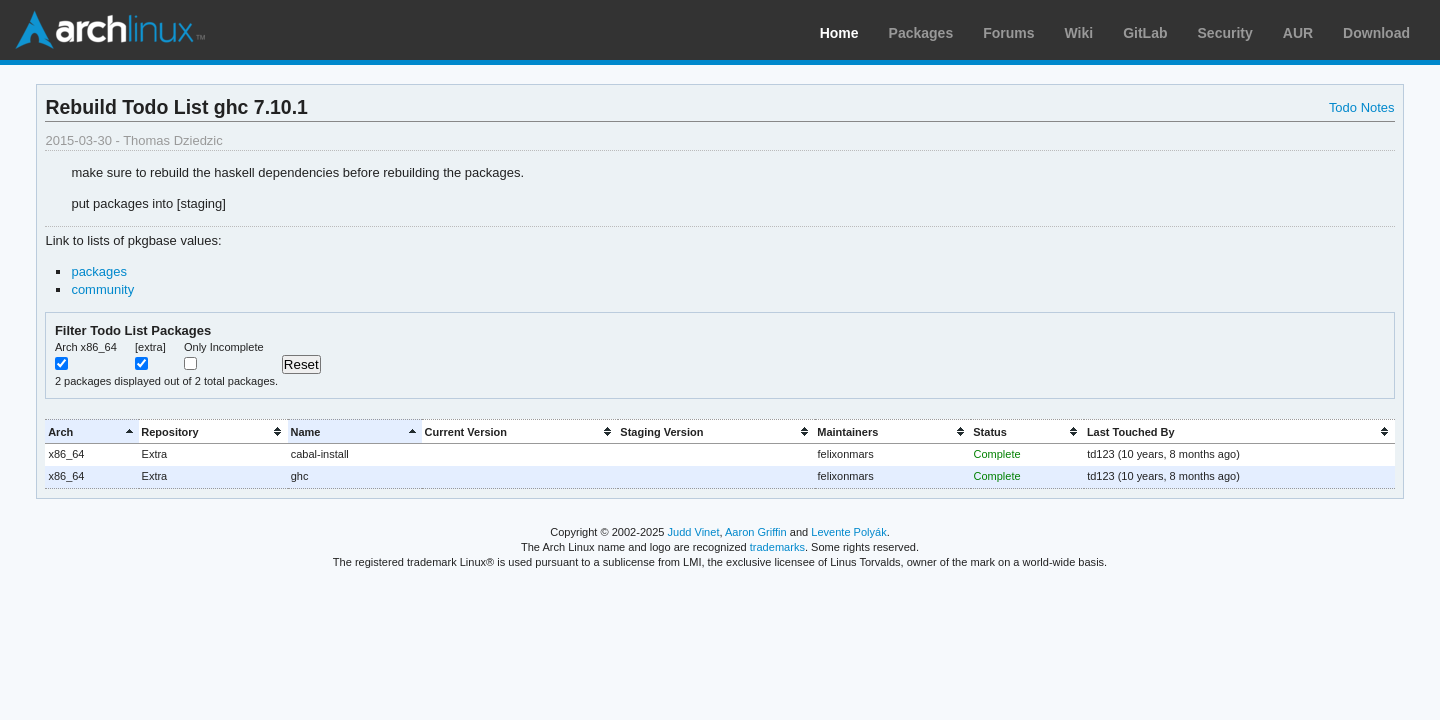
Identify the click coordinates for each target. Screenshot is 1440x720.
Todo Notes (1362, 107)
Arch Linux (110, 30)
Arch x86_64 (86, 347)
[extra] (150, 347)
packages (99, 271)
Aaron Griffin (756, 532)
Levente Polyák (848, 532)
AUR (1298, 33)
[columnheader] (91, 431)
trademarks (777, 547)
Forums (1008, 33)
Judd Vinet (694, 532)
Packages (921, 33)
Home (839, 33)
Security (1225, 33)
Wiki (1079, 33)
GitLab (1145, 33)
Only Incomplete (224, 347)
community (102, 289)
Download (1376, 33)
